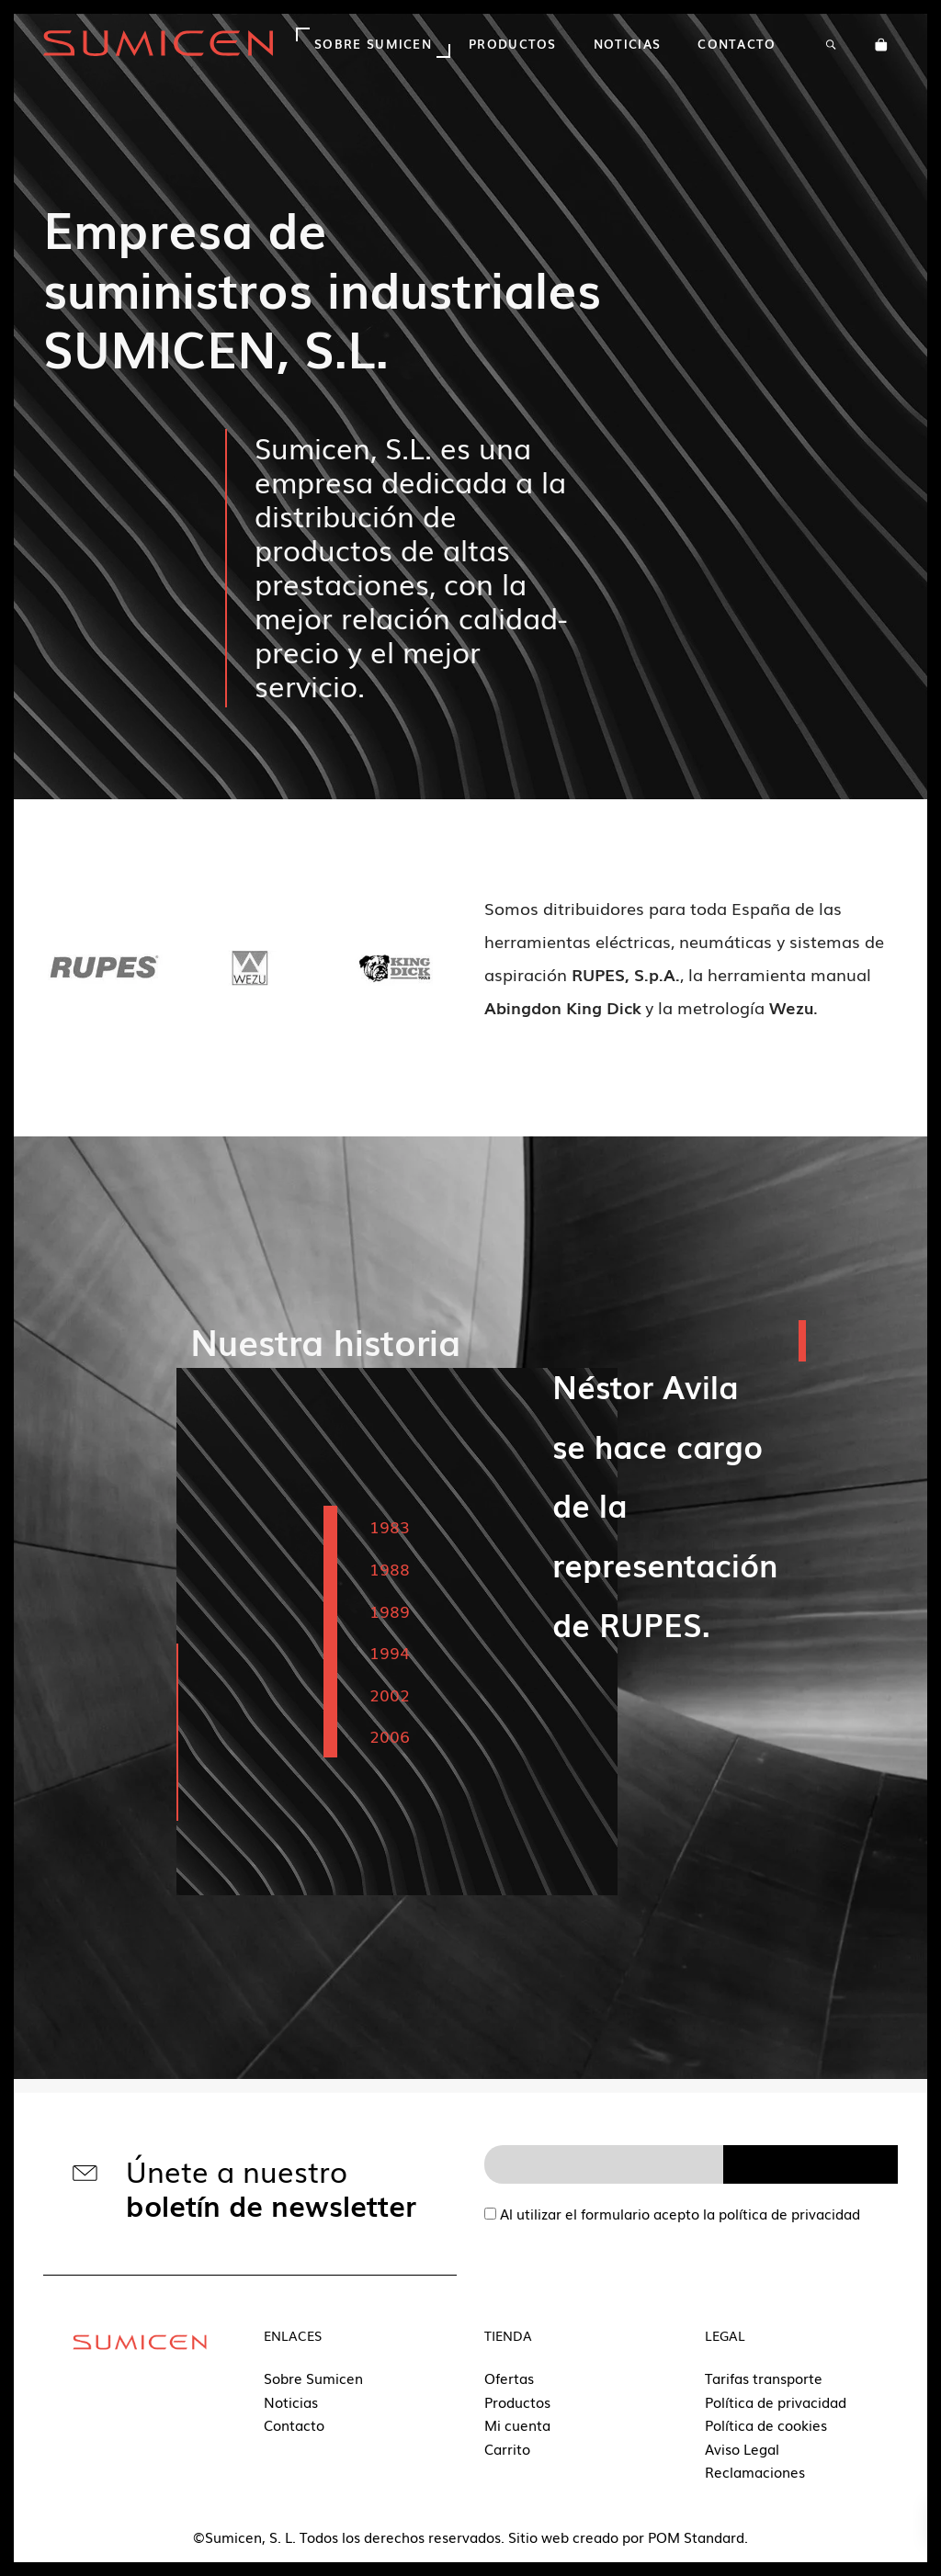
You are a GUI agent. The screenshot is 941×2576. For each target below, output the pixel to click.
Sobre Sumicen (313, 2377)
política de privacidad (789, 2213)
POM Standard (696, 2536)
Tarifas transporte (763, 2377)
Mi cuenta (517, 2424)
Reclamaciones (755, 2471)
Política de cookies (766, 2424)
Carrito (507, 2448)
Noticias (291, 2401)
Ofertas (509, 2377)
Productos (517, 2401)
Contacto (294, 2424)
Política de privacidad (775, 2401)
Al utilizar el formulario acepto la (672, 2213)
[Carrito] (881, 43)
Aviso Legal (742, 2448)
